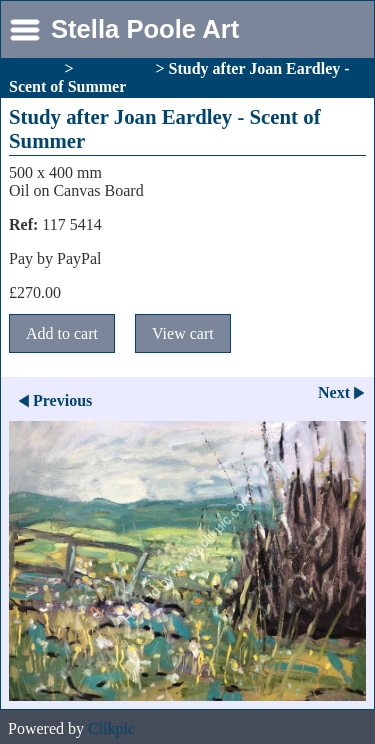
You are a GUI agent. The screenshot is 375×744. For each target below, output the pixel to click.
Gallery (35, 68)
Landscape (115, 68)
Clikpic (111, 728)
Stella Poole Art (145, 29)
